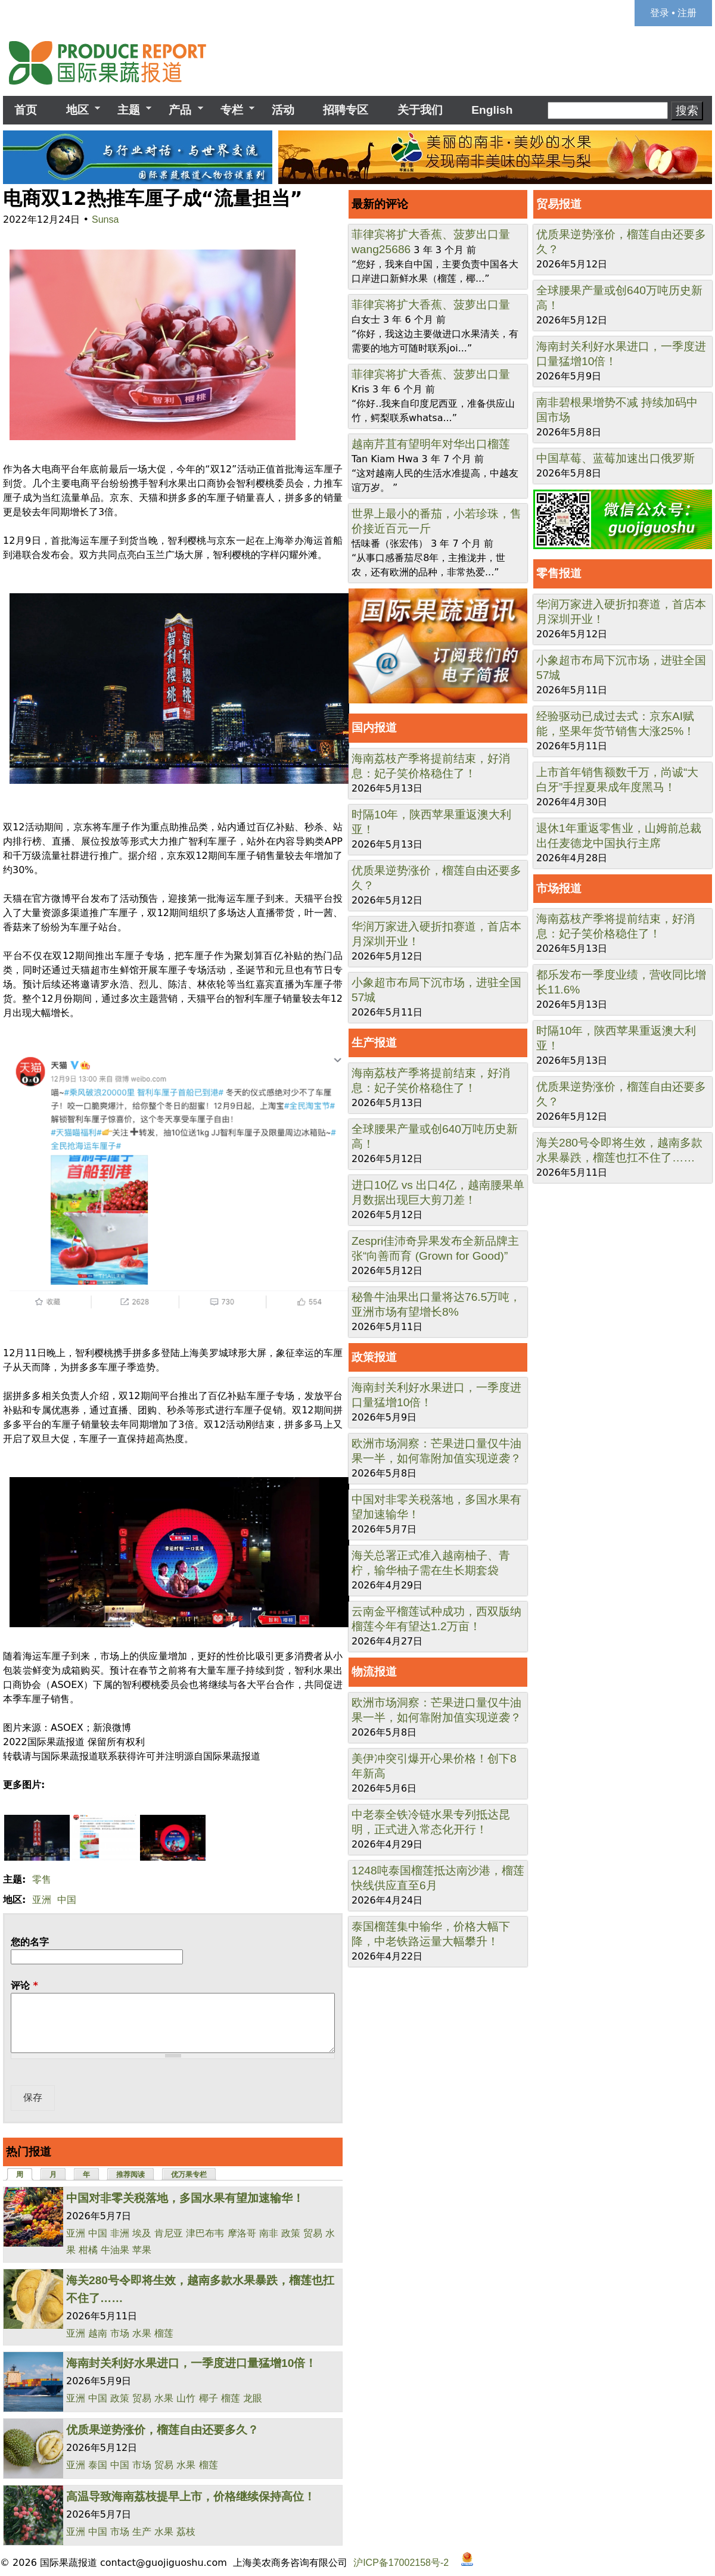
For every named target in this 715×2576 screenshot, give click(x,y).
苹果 (141, 2250)
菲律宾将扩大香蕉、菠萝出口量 (431, 234)
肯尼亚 (168, 2233)
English (491, 110)
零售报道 (559, 573)
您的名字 (30, 1942)
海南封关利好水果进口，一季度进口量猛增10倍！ (191, 2363)
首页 (25, 110)
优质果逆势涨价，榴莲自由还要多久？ (162, 2430)
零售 (41, 1879)
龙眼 (252, 2398)
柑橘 (88, 2250)
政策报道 (374, 1357)
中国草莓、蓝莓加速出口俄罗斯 (615, 458)
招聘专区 (345, 110)
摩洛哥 (242, 2233)
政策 (290, 2233)
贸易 (312, 2233)
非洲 (119, 2233)
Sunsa (105, 219)
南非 (268, 2233)
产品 (180, 110)
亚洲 (41, 1900)
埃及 (141, 2233)
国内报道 (374, 727)
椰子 (208, 2398)
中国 (66, 1900)
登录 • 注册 (673, 13)
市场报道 (559, 888)
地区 (77, 110)
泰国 (97, 2465)
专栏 (231, 110)
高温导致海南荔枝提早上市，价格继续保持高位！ (190, 2496)
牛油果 (115, 2250)
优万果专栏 (189, 2174)
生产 (141, 2532)
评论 (24, 1985)
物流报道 (374, 1671)
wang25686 (381, 249)
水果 (141, 2333)
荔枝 (185, 2532)
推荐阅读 (130, 2174)
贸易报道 (559, 204)
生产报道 (374, 1042)
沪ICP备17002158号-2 (401, 2563)
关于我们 (420, 110)
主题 (128, 110)
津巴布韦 (205, 2233)
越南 (97, 2333)
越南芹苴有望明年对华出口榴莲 (431, 444)
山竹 (185, 2398)
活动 (283, 110)
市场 (119, 2333)
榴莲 (163, 2333)
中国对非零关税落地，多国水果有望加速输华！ (185, 2198)
